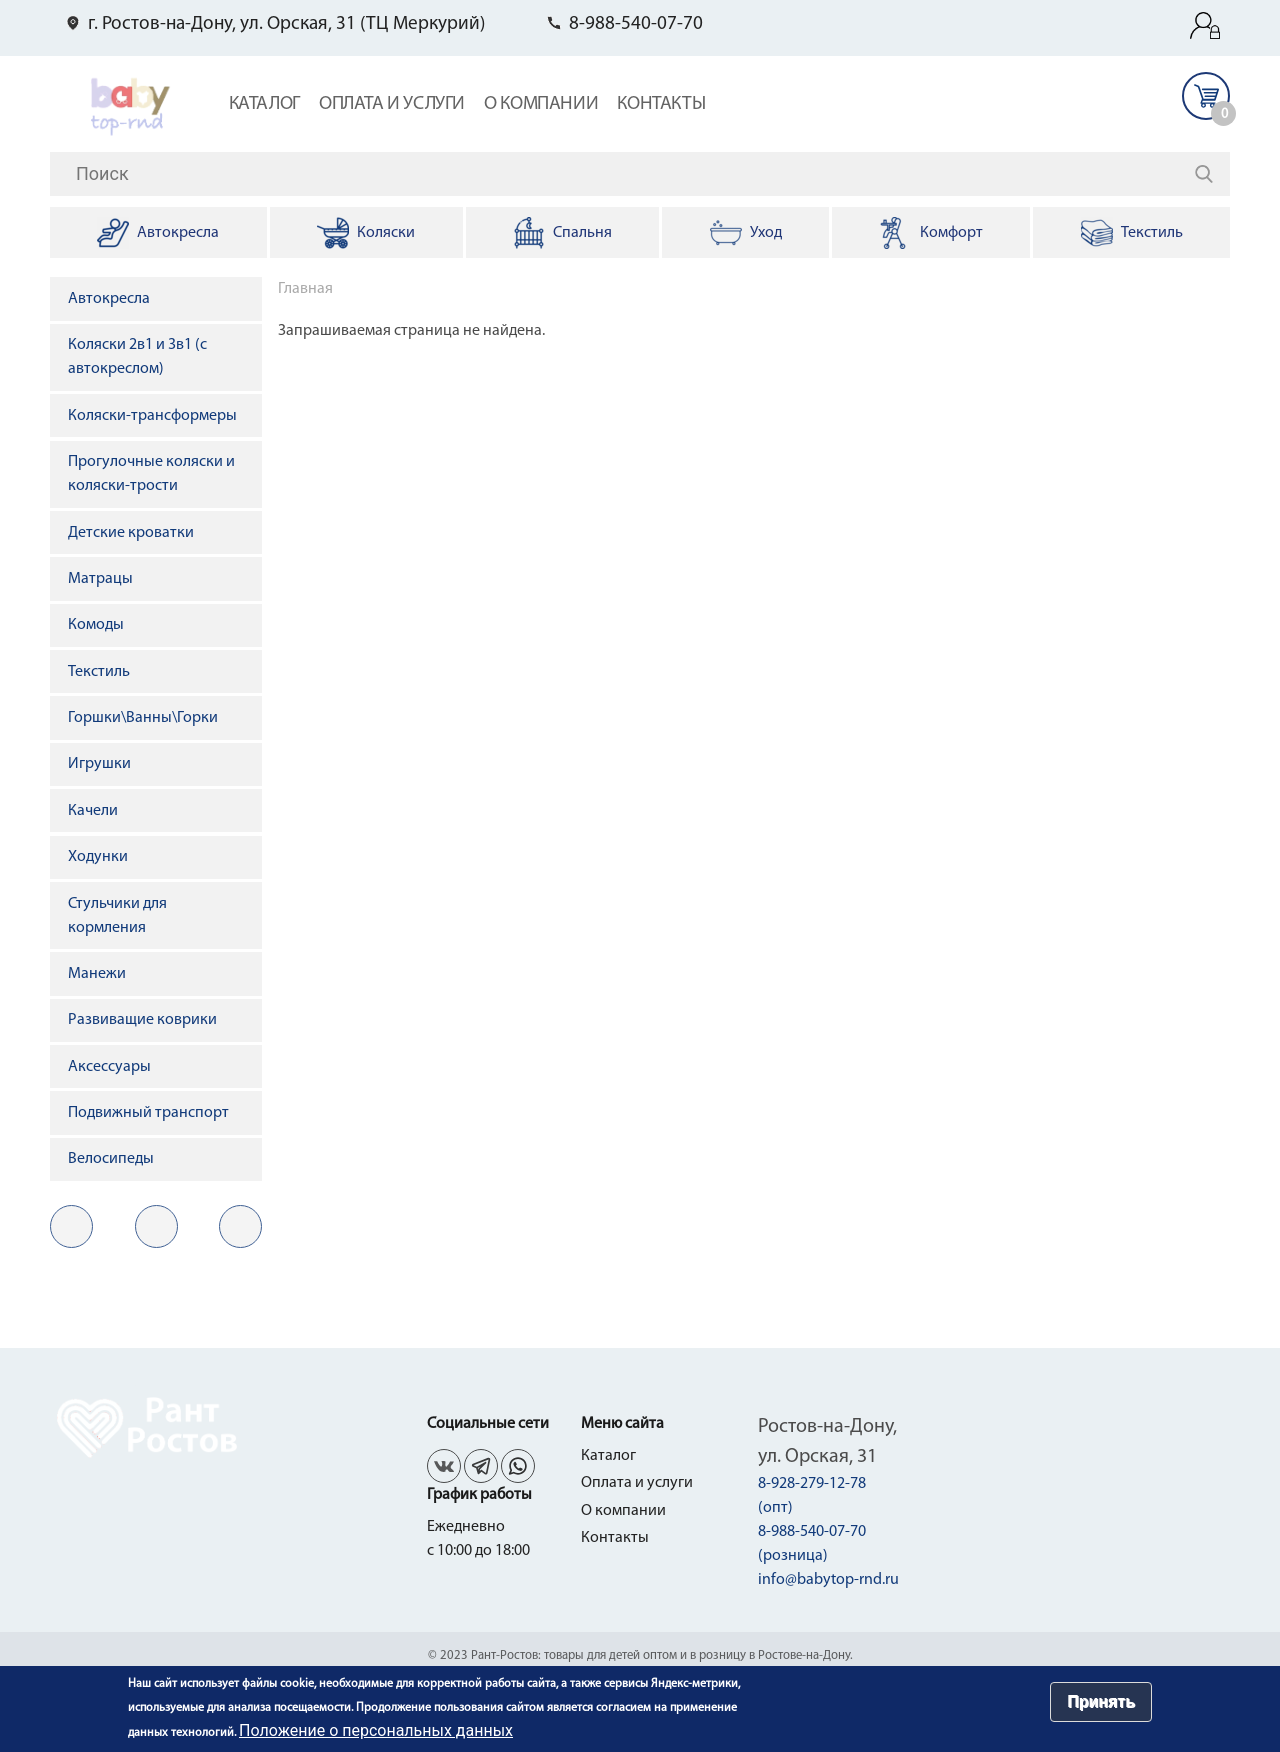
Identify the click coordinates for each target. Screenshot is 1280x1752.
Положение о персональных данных (376, 1730)
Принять (1101, 1701)
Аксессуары (109, 1067)
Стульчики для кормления (117, 916)
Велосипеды (111, 1159)
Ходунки (98, 857)
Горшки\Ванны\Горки (143, 718)
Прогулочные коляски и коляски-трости (151, 474)
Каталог (264, 104)
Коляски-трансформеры (152, 416)
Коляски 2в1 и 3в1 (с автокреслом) (137, 357)
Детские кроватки (131, 533)
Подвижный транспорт (148, 1113)
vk (71, 1226)
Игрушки (99, 764)
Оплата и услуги (392, 104)
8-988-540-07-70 (636, 24)
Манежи (97, 974)
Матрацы (100, 579)
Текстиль (99, 672)
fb (156, 1226)
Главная (305, 289)
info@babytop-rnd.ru (828, 1580)
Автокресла (109, 299)
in (240, 1226)
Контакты (661, 104)
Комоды (96, 625)
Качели (93, 811)
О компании (541, 104)
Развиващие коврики (142, 1020)
